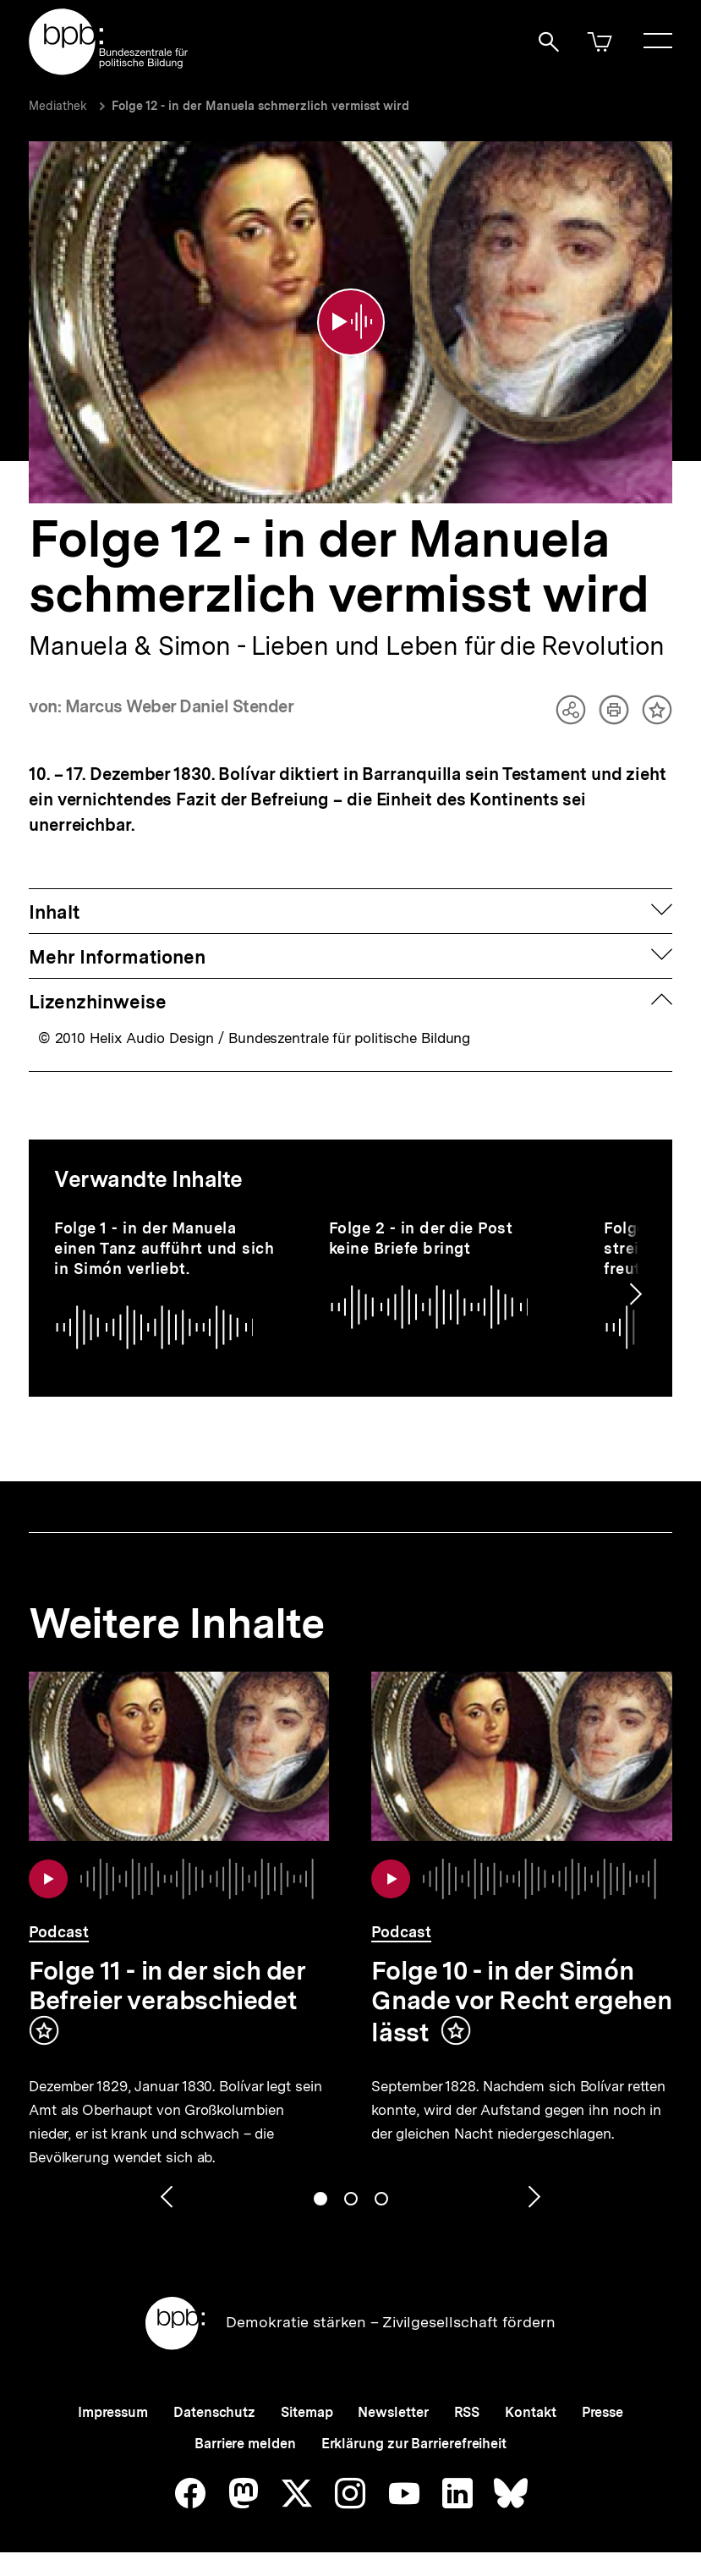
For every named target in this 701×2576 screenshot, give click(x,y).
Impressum (113, 2412)
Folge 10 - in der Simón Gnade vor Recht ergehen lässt (521, 2001)
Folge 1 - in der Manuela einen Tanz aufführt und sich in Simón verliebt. (164, 1248)
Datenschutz (214, 2412)
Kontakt (530, 2412)
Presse (602, 2412)
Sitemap (306, 2412)
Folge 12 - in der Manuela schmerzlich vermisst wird (260, 106)
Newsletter (393, 2412)
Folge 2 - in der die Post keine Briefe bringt (421, 1238)
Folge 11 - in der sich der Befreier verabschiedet (167, 1985)
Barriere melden (245, 2444)
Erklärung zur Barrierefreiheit (414, 2444)
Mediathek (58, 106)
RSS (467, 2412)
